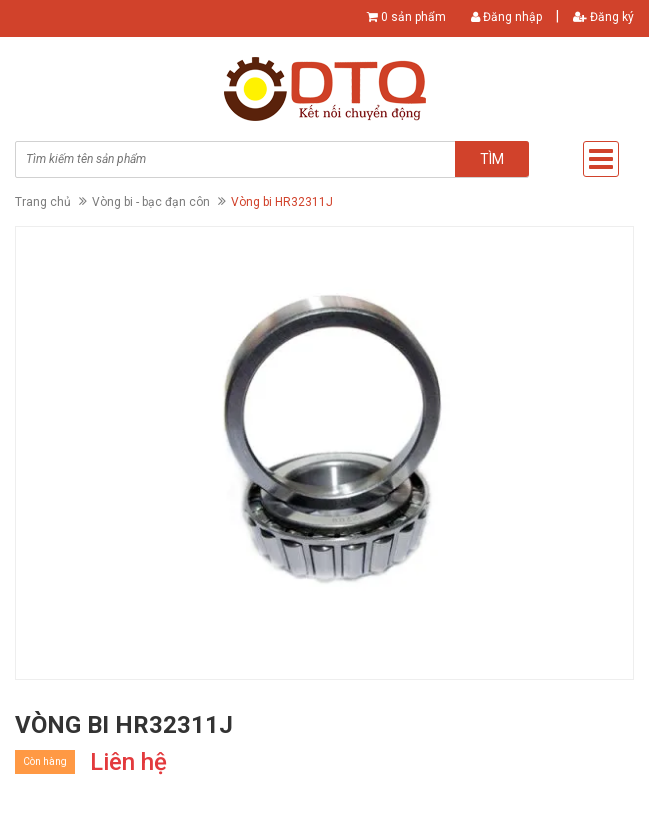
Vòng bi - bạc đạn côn (151, 202)
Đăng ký (603, 17)
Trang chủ (43, 202)
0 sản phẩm (413, 17)
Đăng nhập (506, 17)
